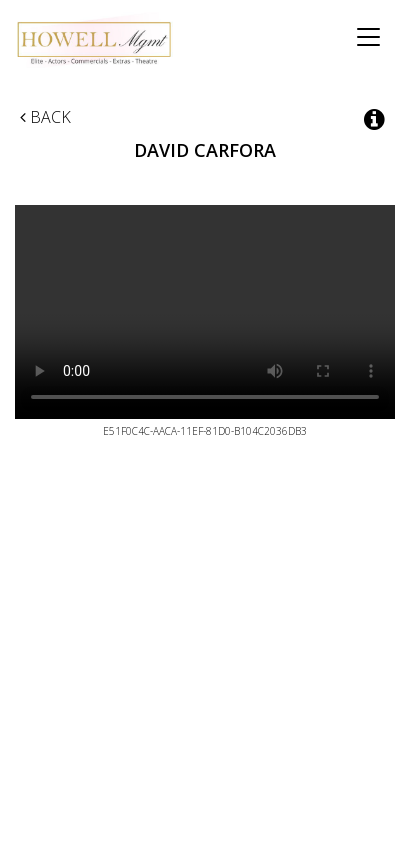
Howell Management (100, 40)
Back (45, 117)
